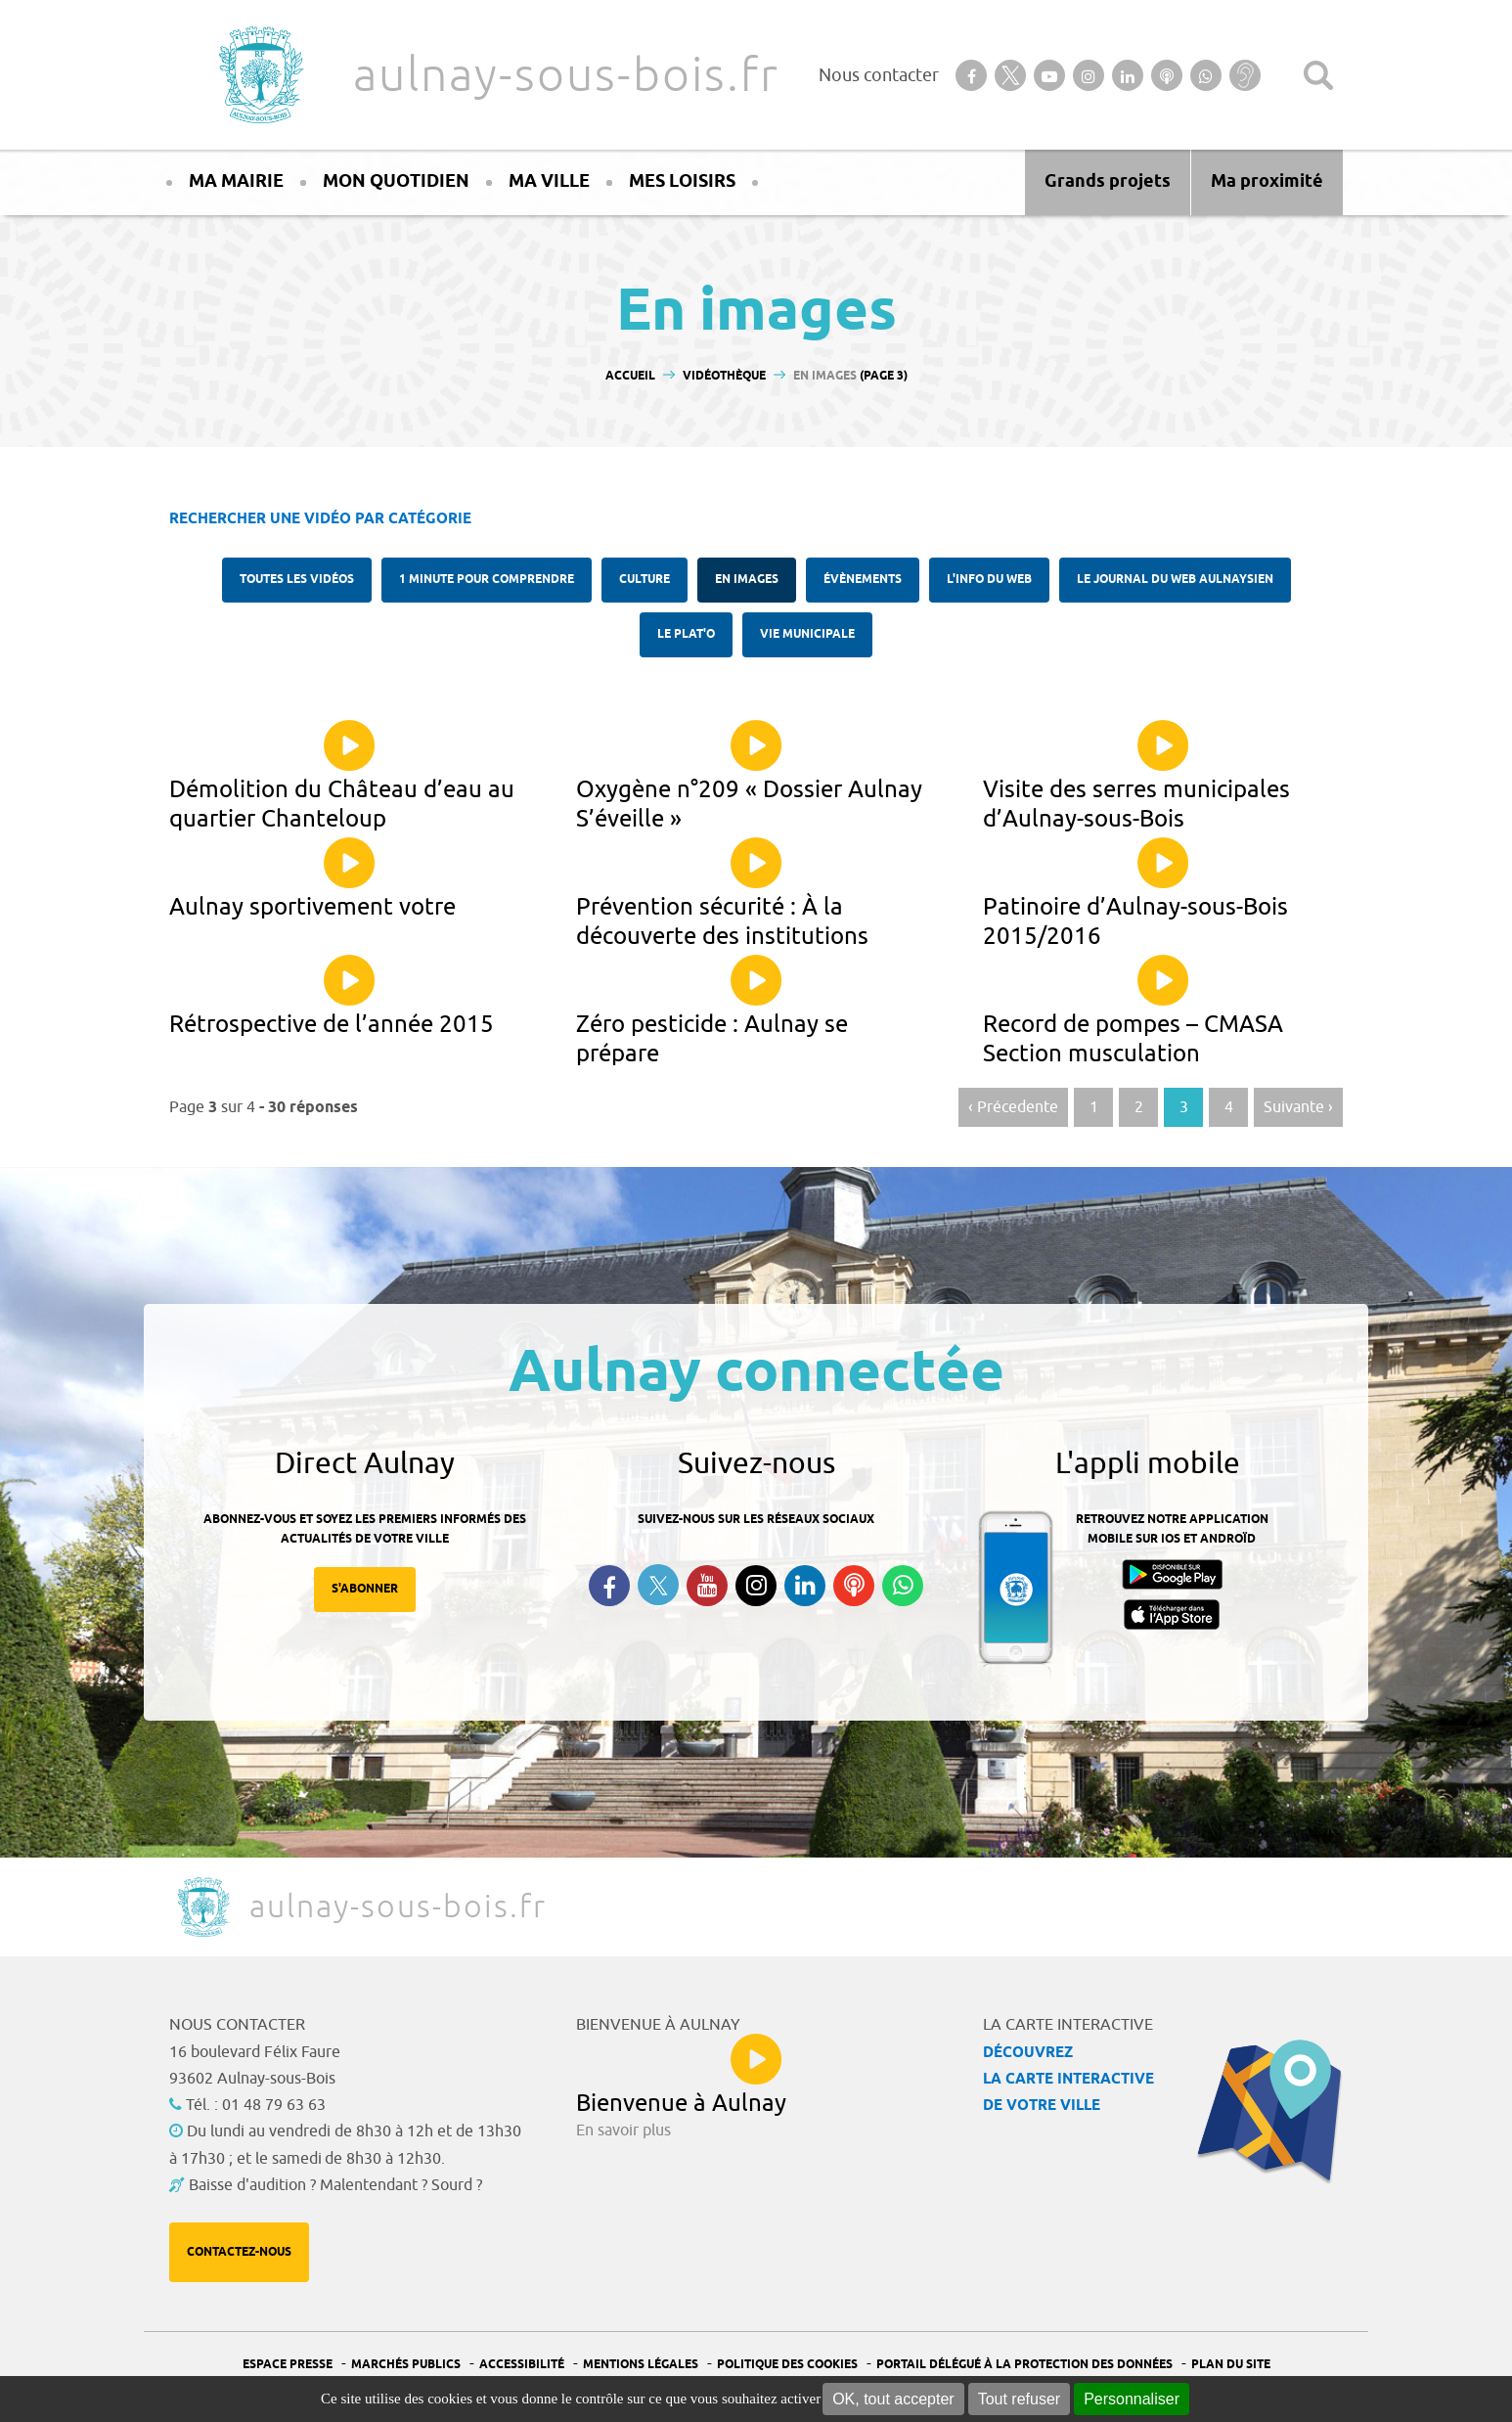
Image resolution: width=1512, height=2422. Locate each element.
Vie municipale (807, 634)
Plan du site (1230, 2364)
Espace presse (288, 2364)
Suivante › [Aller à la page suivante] (1298, 1107)
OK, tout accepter (893, 2399)
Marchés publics (406, 2364)
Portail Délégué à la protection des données (1024, 2364)
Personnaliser (1131, 2399)
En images (746, 579)
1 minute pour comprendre (486, 579)
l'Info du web (989, 579)
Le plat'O (686, 634)
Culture (644, 579)
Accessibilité (521, 2364)
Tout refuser (1019, 2399)
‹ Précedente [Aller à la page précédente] (1013, 1107)
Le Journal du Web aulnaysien (1175, 579)
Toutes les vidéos (297, 579)
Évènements (862, 579)
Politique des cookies (787, 2364)
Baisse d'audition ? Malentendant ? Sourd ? (335, 2185)
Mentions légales (640, 2364)
